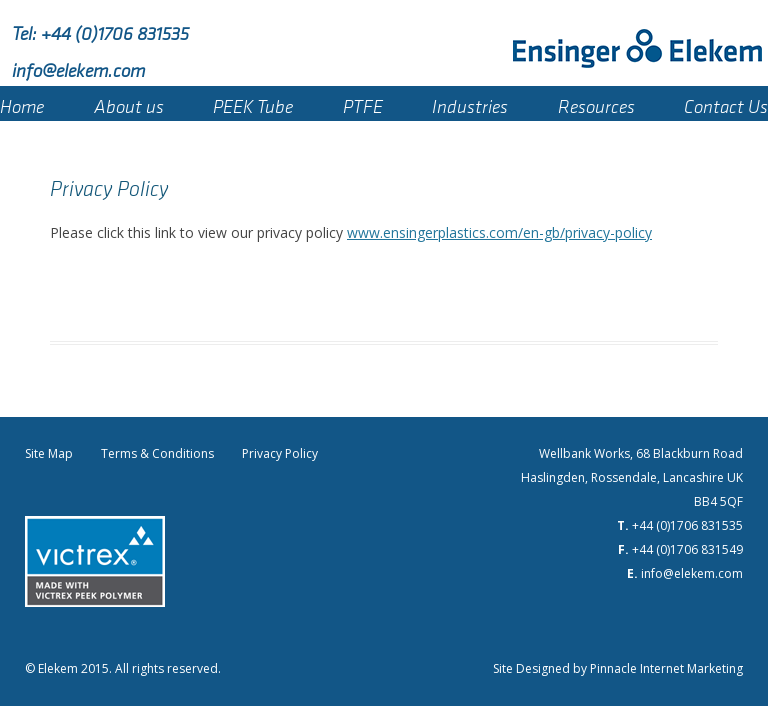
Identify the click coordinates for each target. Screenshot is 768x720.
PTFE (363, 102)
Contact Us (726, 102)
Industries (470, 102)
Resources (596, 102)
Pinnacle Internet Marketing (666, 668)
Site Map (49, 453)
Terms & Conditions (157, 453)
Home (22, 102)
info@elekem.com (78, 66)
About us (129, 102)
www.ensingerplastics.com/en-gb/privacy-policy (499, 232)
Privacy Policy (280, 453)
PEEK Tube (253, 102)
